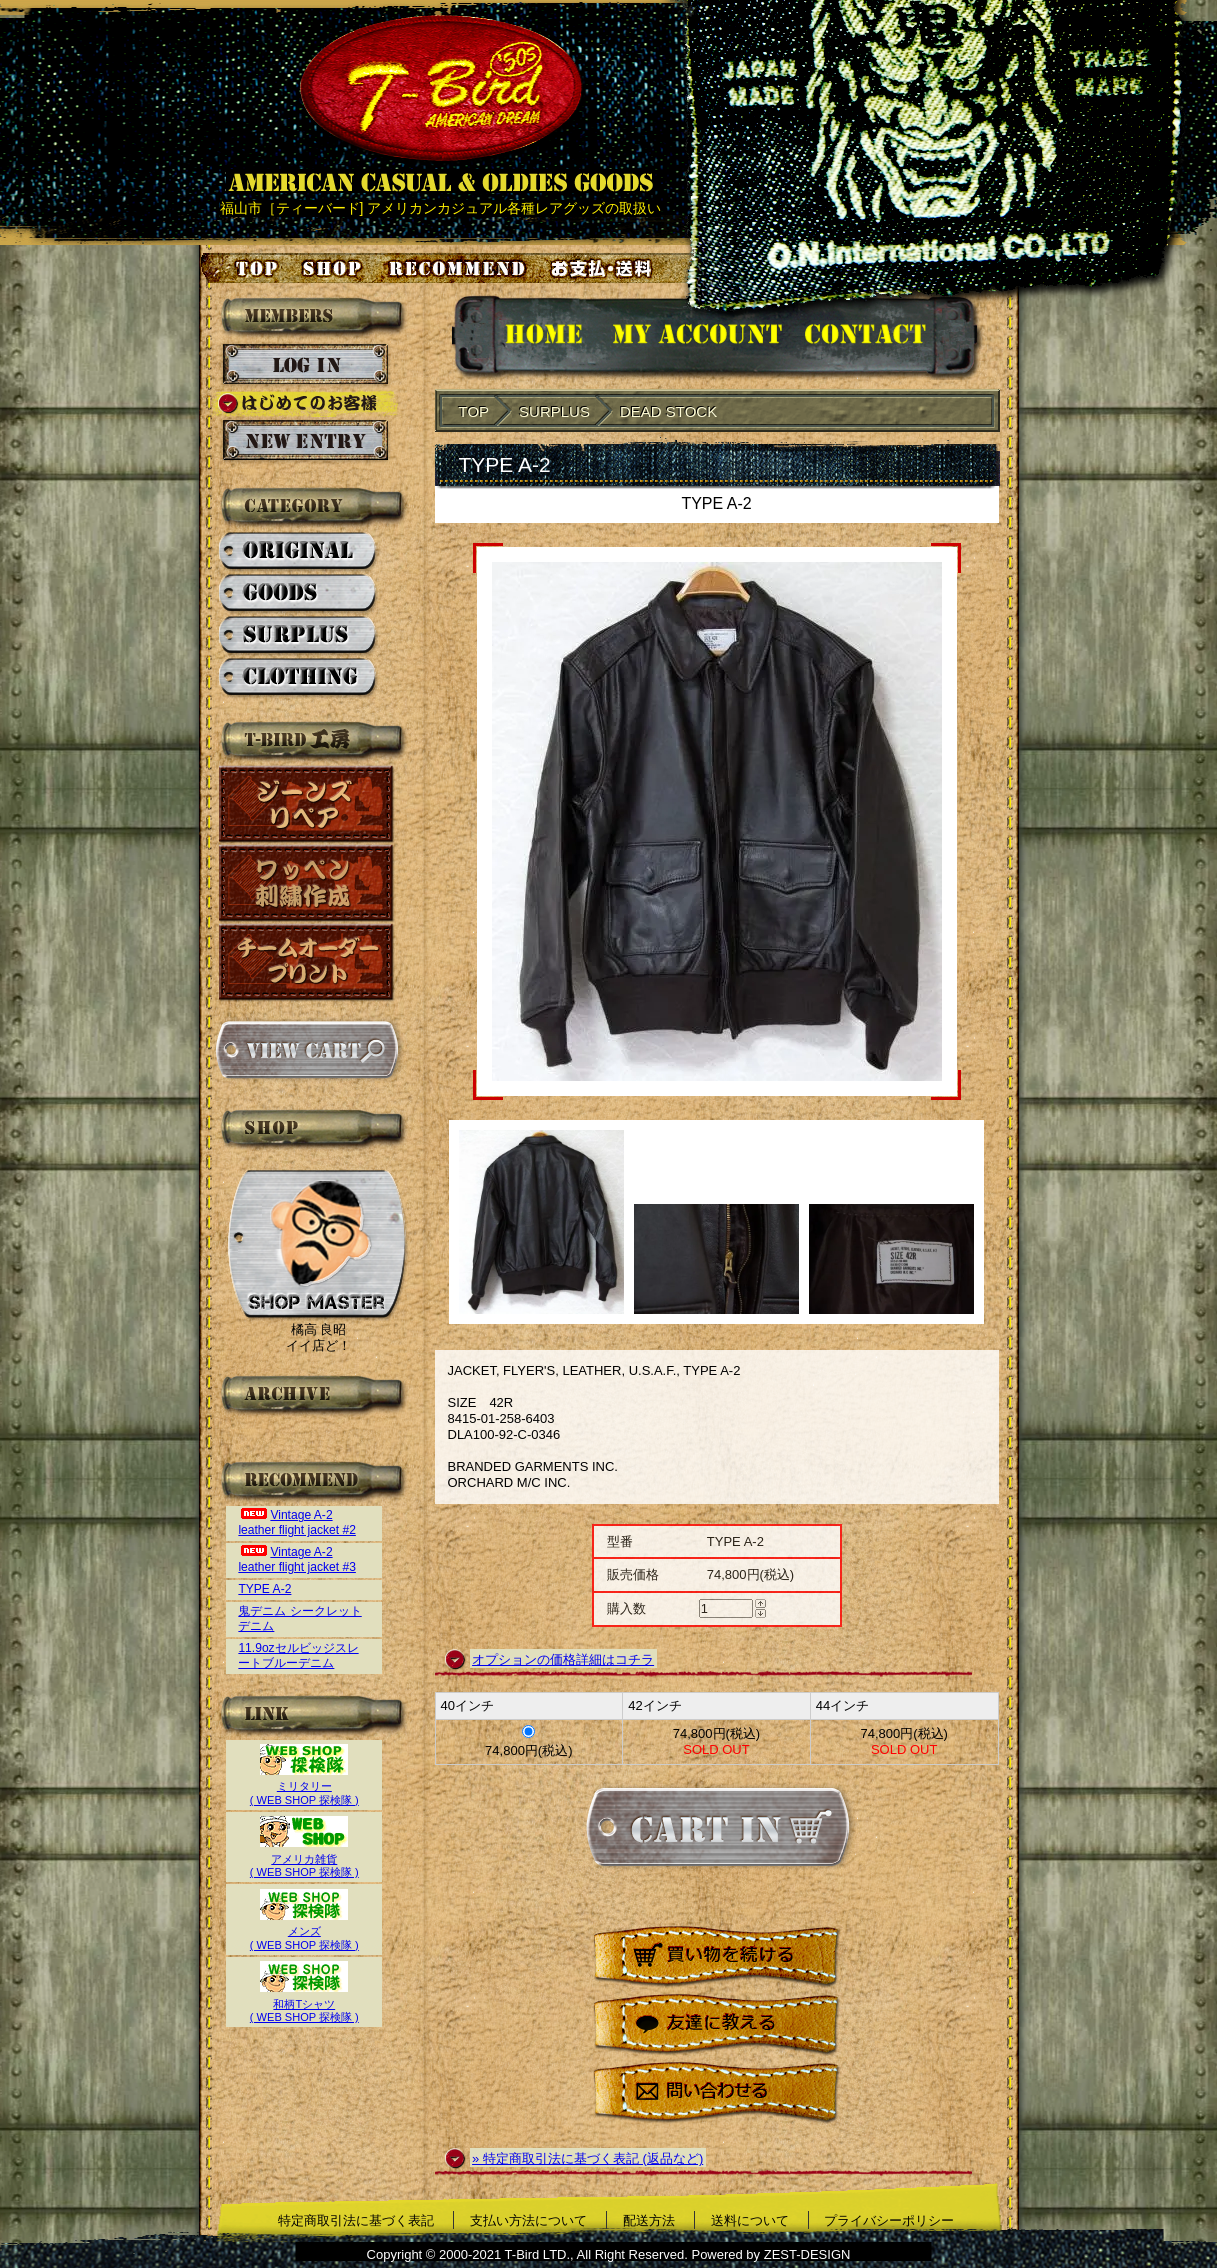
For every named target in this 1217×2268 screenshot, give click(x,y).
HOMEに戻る (523, 337)
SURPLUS (298, 636)
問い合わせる (717, 2093)
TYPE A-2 (264, 1589)
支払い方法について (528, 2220)
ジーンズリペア (307, 804)
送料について (750, 2220)
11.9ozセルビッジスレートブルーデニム (298, 1655)
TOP (474, 411)
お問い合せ (889, 337)
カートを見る (306, 1050)
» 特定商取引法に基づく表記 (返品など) (587, 2158)
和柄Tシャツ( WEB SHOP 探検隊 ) (304, 2003)
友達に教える (717, 2025)
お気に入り (460, 268)
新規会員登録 (305, 441)
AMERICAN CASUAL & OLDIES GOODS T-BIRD (440, 104)
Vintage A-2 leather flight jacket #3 (297, 1559)
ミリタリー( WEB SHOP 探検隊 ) (304, 1786)
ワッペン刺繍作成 (307, 883)
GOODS (298, 594)
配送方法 (649, 2220)
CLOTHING (298, 678)
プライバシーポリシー (889, 2220)
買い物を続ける (717, 1957)
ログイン (305, 365)
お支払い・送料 (604, 268)
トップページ (241, 268)
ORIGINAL (298, 552)
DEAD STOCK (668, 411)
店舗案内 (335, 268)
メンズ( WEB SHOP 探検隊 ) (304, 1931)
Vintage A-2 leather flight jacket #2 (297, 1522)
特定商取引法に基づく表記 (356, 2220)
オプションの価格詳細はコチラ (563, 1659)
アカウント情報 (695, 337)
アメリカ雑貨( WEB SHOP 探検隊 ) (304, 1858)
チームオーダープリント (307, 962)
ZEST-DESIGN (807, 2254)
